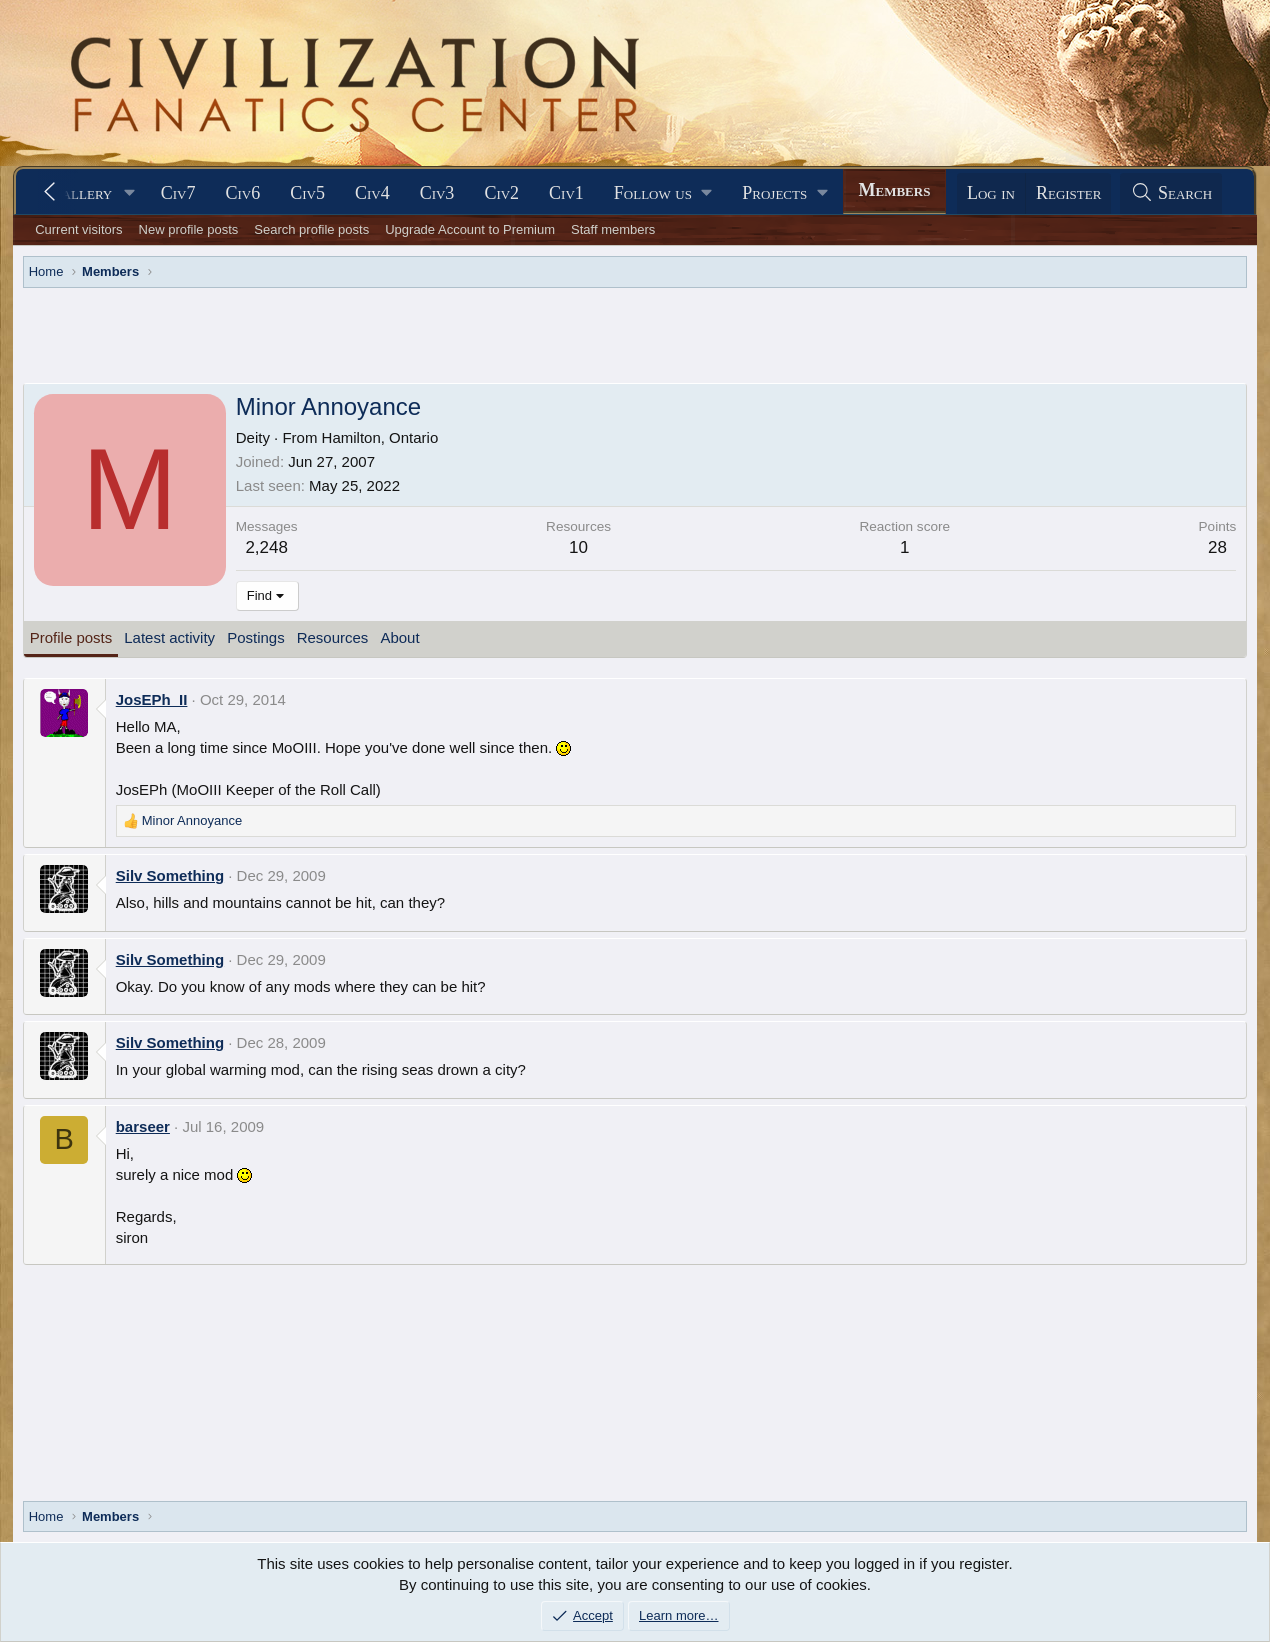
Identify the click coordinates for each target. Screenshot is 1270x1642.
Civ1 (566, 193)
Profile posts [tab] (71, 637)
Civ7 (178, 193)
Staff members (613, 229)
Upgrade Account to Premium (470, 229)
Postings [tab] (256, 637)
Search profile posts (311, 229)
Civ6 (242, 193)
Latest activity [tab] (169, 637)
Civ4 (372, 193)
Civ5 (307, 193)
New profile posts (189, 229)
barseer (143, 1126)
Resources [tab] (333, 637)
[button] (130, 193)
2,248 (266, 547)
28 (1217, 547)
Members (895, 190)
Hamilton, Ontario (380, 437)
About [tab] (399, 637)
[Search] (1171, 193)
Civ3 (437, 193)
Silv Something (170, 875)
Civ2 (501, 193)
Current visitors (78, 229)
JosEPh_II (152, 699)
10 (578, 547)
